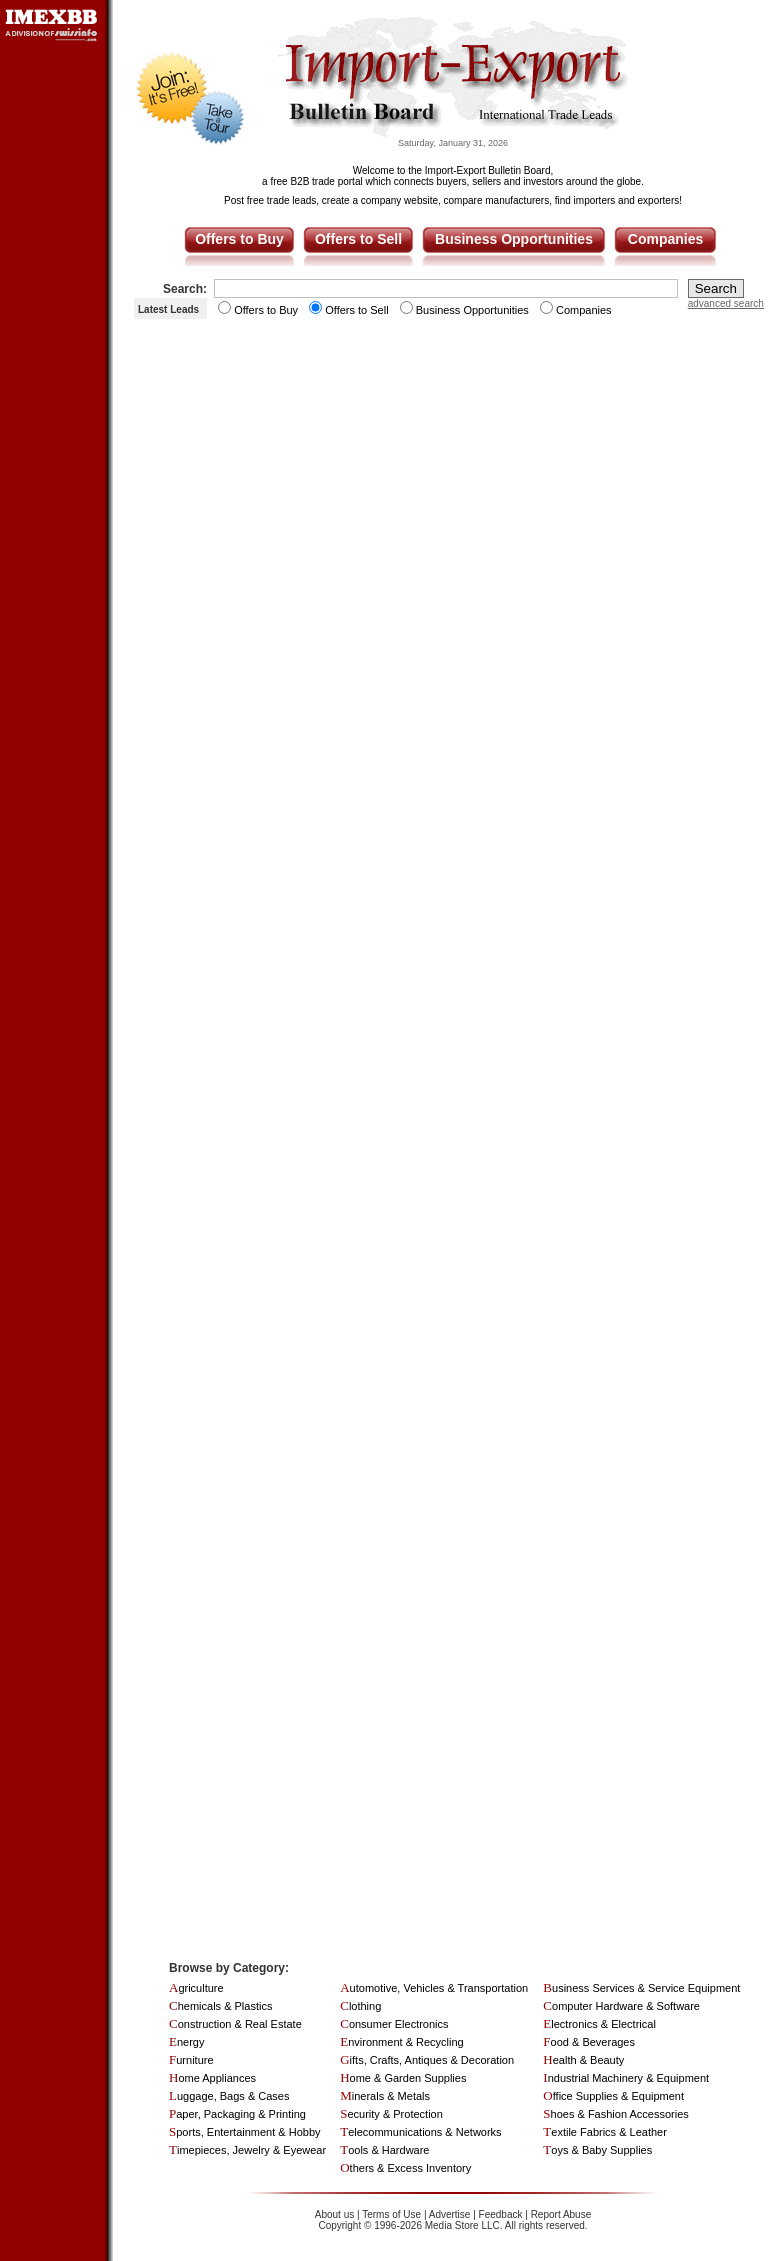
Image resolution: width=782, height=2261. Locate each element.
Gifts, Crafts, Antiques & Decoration (427, 2060)
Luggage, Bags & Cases (229, 2096)
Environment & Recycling (402, 2042)
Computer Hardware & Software (621, 2006)
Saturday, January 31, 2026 (453, 143)
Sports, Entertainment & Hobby (245, 2132)
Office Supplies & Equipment (613, 2096)
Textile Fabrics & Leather (605, 2132)
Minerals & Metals (385, 2096)
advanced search (726, 303)
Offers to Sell (358, 239)
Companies (665, 239)
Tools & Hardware (384, 2150)
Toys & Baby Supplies (597, 2150)
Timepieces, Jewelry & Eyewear (247, 2150)
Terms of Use (391, 2214)
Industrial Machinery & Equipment (626, 2078)
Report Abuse (561, 2214)
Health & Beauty (583, 2060)
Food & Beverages (589, 2042)
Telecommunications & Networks (420, 2132)
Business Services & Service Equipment (641, 1988)
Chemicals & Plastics (220, 2006)
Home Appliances (212, 2078)
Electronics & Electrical (599, 2024)
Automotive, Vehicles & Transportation (434, 1988)
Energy (186, 2042)
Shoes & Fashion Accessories (615, 2114)
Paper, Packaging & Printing (237, 2114)
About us (334, 2214)
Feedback (501, 2214)
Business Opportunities (514, 239)
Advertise (450, 2214)
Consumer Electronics (394, 2024)
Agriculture (196, 1988)
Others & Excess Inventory (405, 2168)
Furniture (191, 2060)
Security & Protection (391, 2114)
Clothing (360, 2006)
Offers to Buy (239, 239)
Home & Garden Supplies (403, 2078)
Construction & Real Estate (235, 2024)
